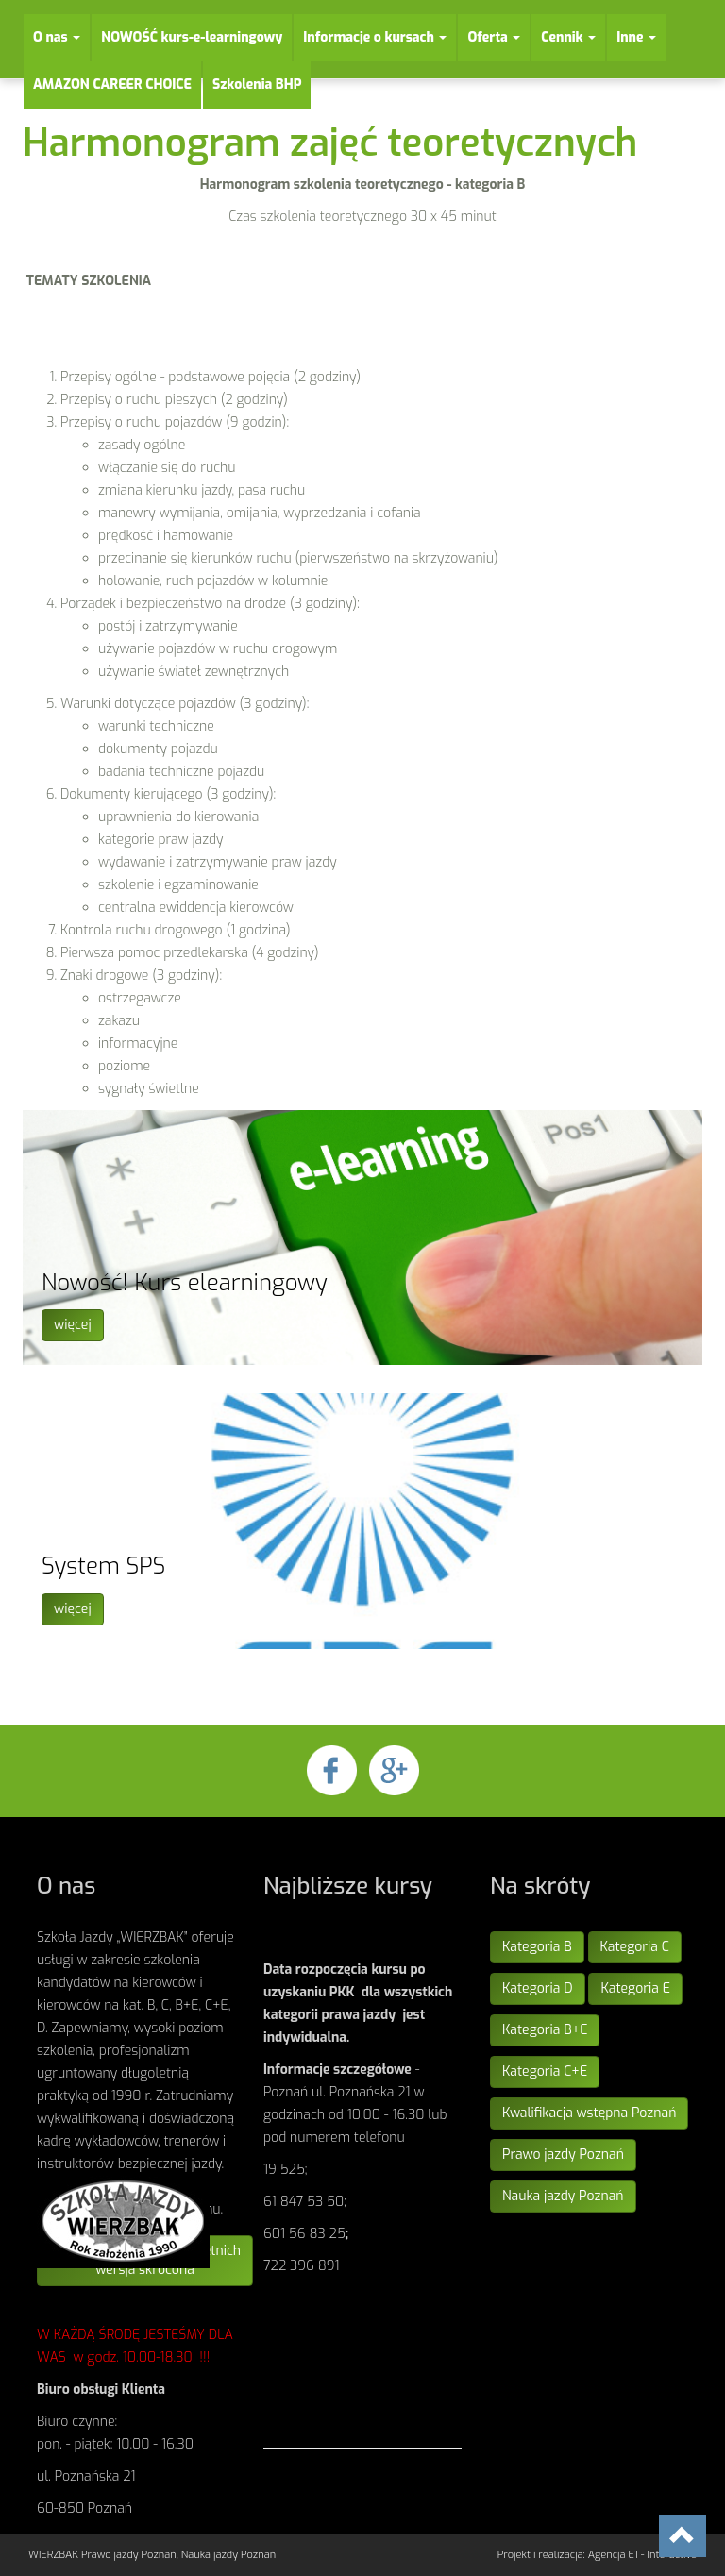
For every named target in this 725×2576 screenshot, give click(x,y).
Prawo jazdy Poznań (563, 2155)
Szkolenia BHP (257, 84)
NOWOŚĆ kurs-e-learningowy (191, 37)
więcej (73, 1325)
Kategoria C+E (544, 2071)
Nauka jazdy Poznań (563, 2196)
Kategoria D (537, 1988)
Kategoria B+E (544, 2030)
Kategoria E (634, 1988)
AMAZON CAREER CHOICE (112, 84)
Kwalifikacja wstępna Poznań (589, 2113)
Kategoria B (537, 1947)
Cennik (568, 37)
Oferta (493, 37)
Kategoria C (634, 1947)
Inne (636, 37)
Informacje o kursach (375, 37)
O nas (56, 37)
